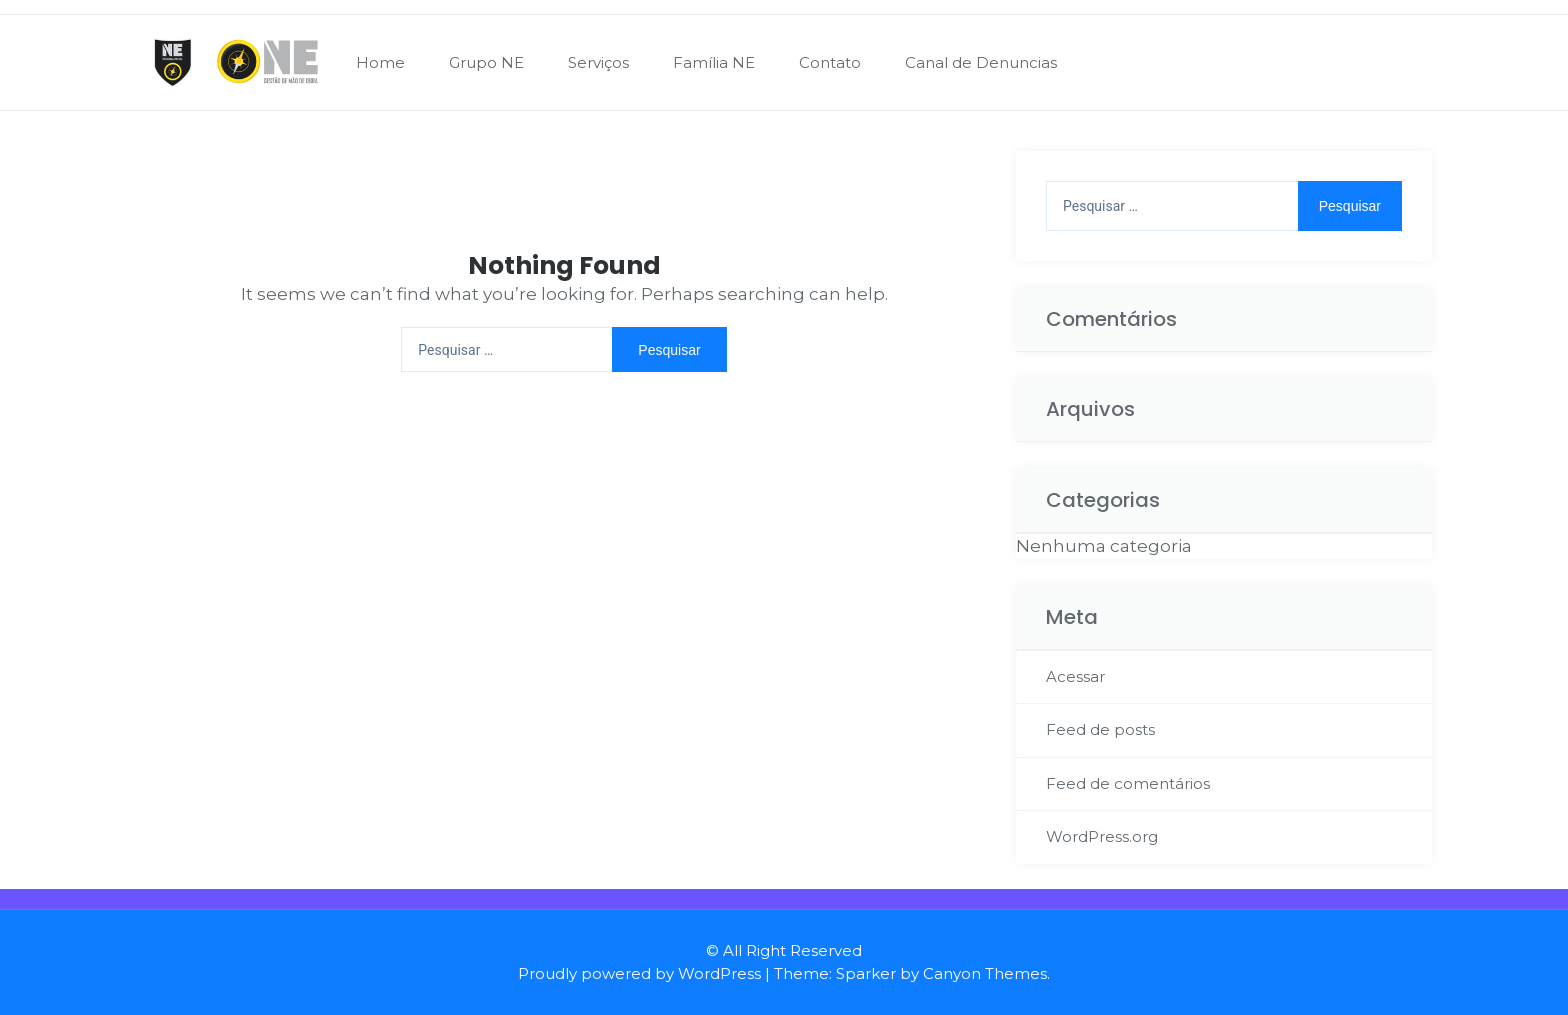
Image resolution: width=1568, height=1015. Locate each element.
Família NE (714, 62)
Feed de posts (1100, 729)
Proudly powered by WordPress (639, 973)
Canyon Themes (985, 973)
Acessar (1075, 676)
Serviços (598, 62)
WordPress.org (1102, 836)
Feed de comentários (1128, 783)
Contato (830, 62)
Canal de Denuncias (981, 62)
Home (380, 62)
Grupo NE (486, 62)
